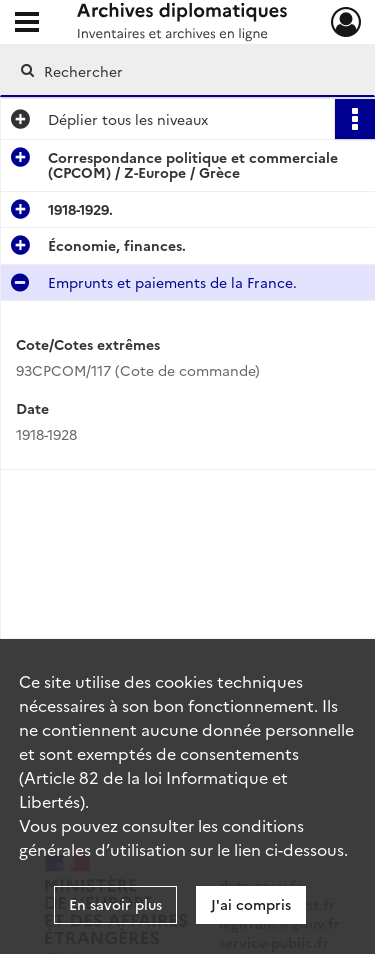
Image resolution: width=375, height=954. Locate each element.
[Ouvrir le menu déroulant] (27, 24)
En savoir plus (115, 904)
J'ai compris (251, 904)
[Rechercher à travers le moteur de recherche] (185, 71)
